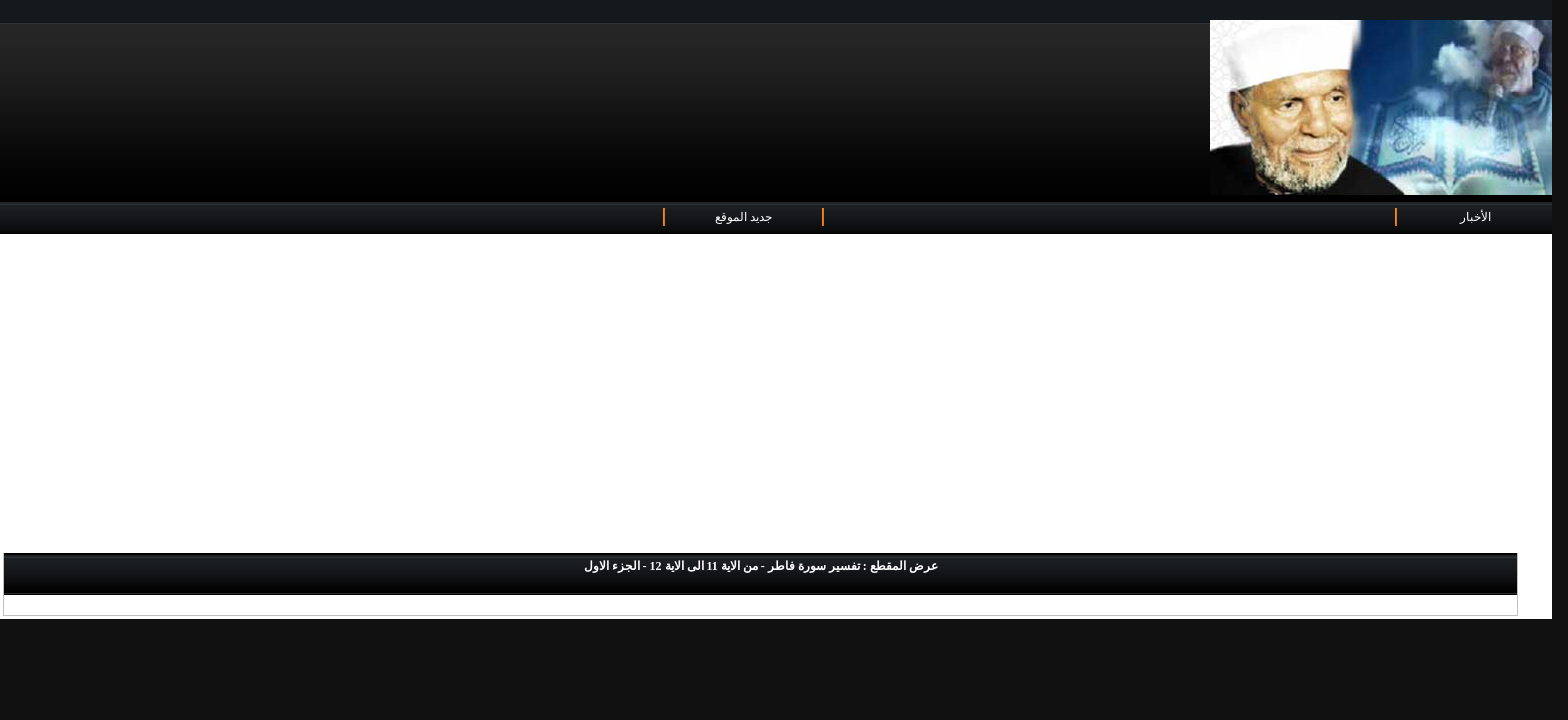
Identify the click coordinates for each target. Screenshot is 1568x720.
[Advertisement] (776, 395)
